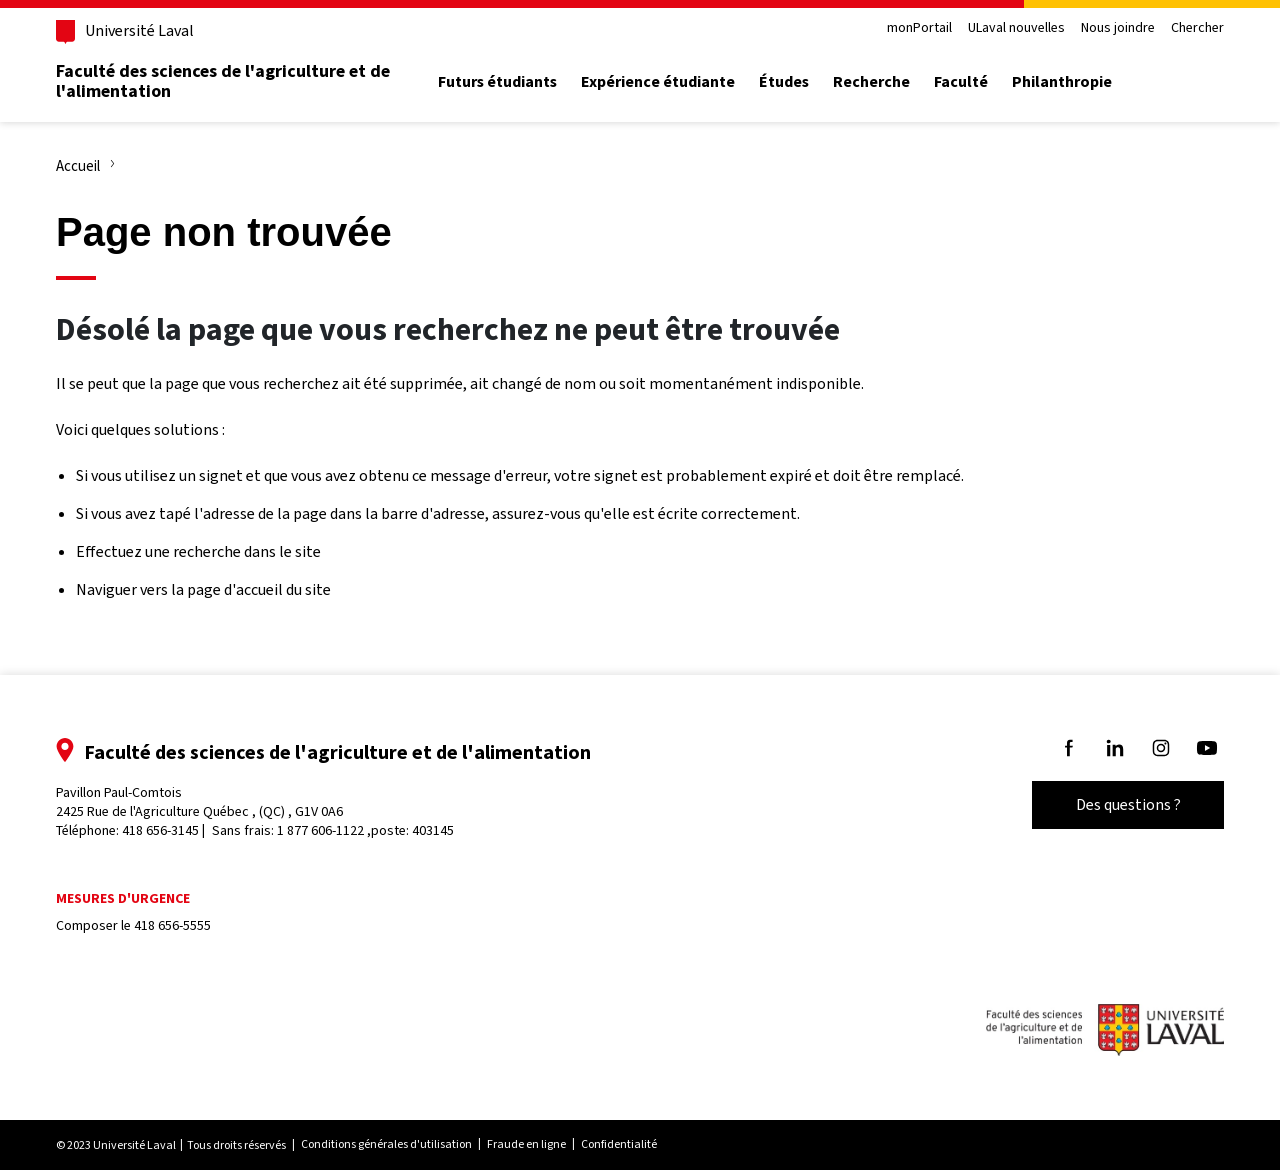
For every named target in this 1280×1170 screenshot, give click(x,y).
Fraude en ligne (526, 1144)
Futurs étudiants (497, 82)
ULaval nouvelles (1016, 28)
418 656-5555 (172, 925)
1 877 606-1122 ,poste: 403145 (365, 830)
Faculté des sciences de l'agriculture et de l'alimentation (223, 81)
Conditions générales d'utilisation (386, 1144)
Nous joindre (1118, 28)
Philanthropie (1062, 82)
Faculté (961, 82)
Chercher (1197, 28)
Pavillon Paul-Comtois (199, 802)
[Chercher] (1200, 82)
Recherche (871, 82)
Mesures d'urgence (123, 898)
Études (784, 82)
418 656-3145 (160, 830)
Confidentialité (619, 1144)
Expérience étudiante (658, 82)
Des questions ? (1128, 804)
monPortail (919, 28)
